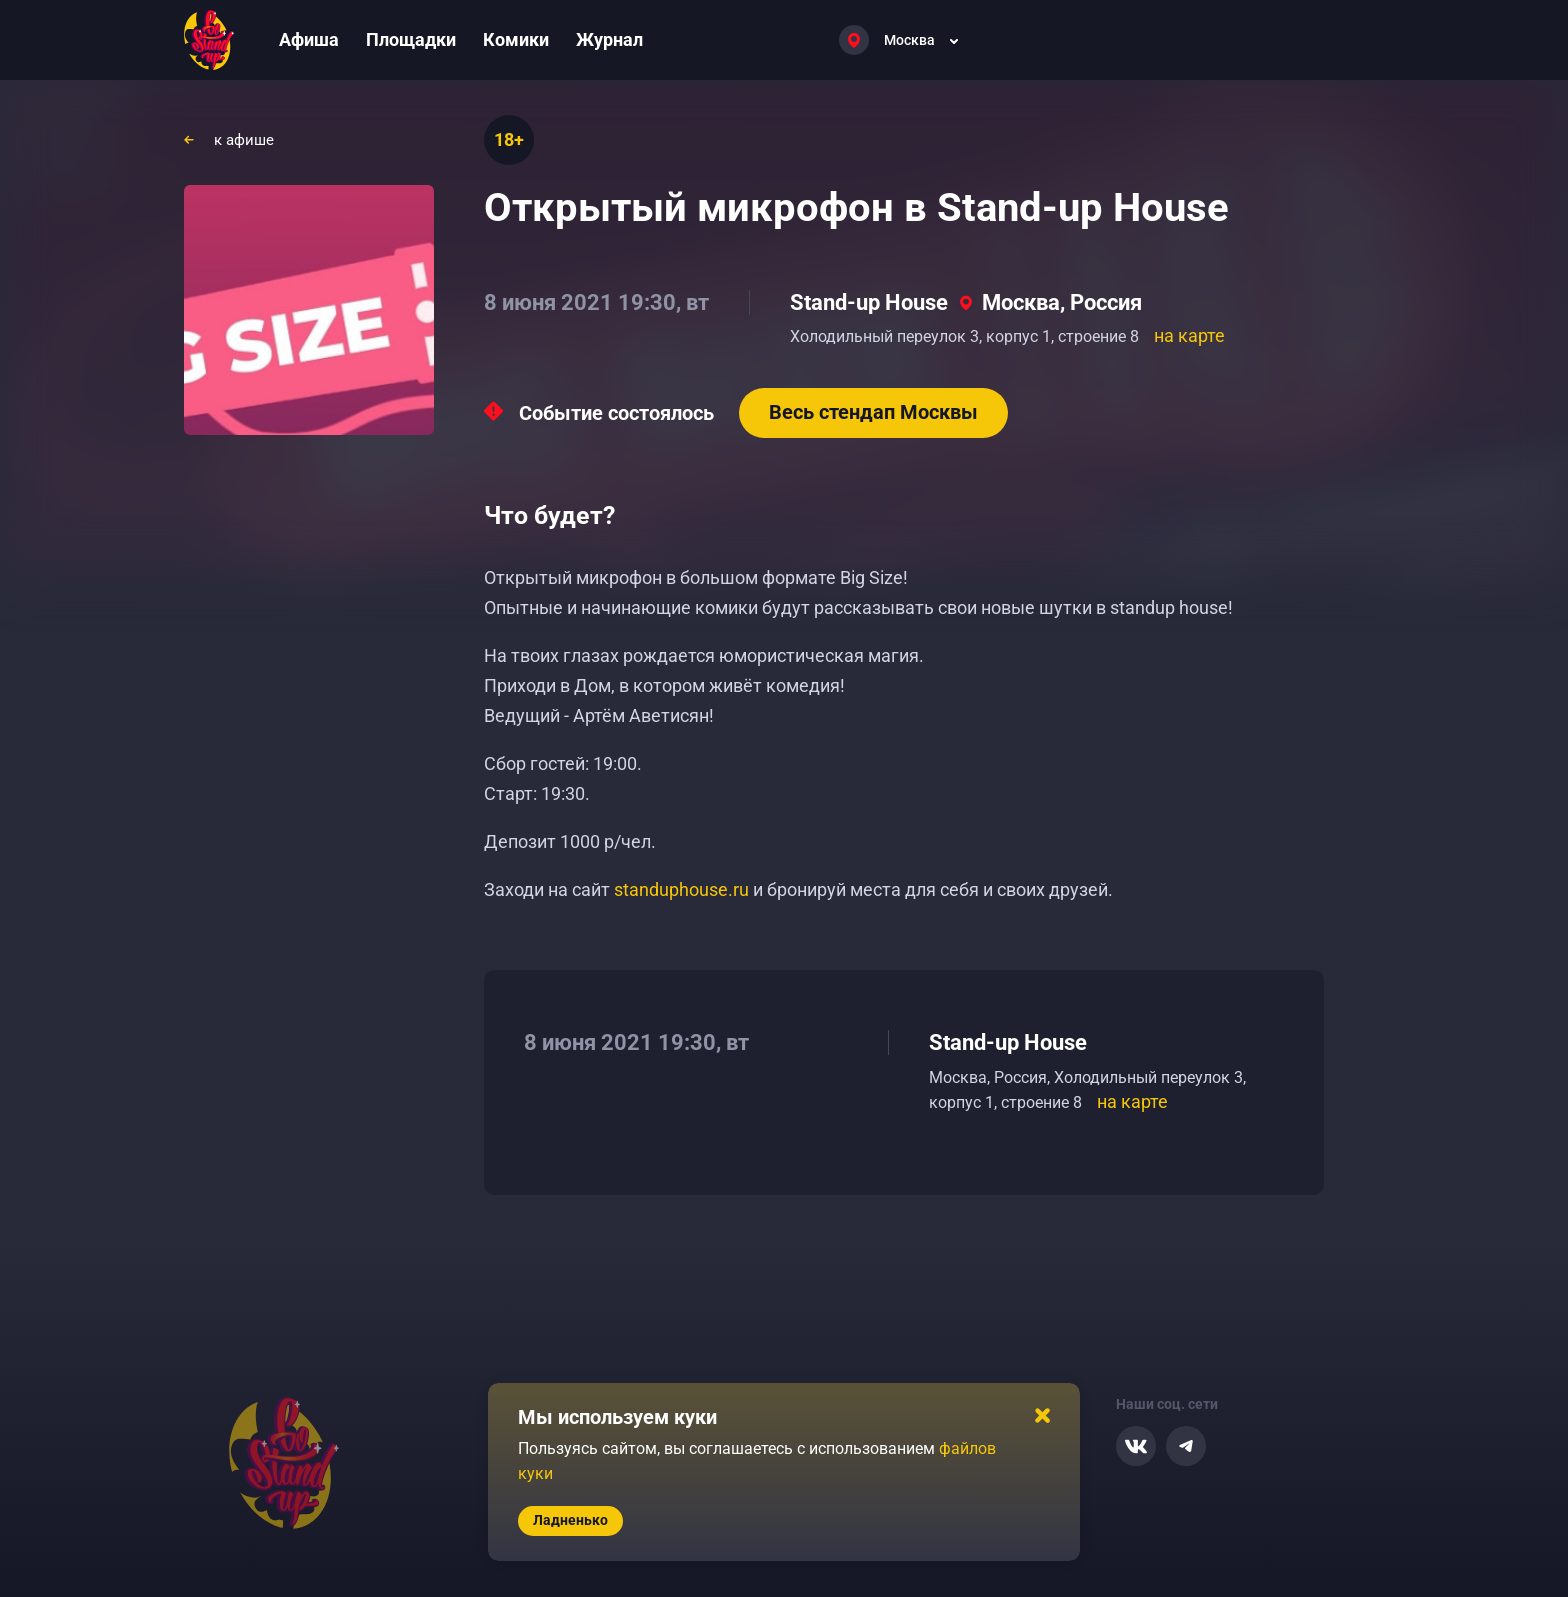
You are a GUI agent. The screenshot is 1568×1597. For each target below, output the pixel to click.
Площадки (411, 39)
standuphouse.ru (681, 889)
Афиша (309, 39)
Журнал (609, 39)
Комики (516, 39)
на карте (1189, 335)
